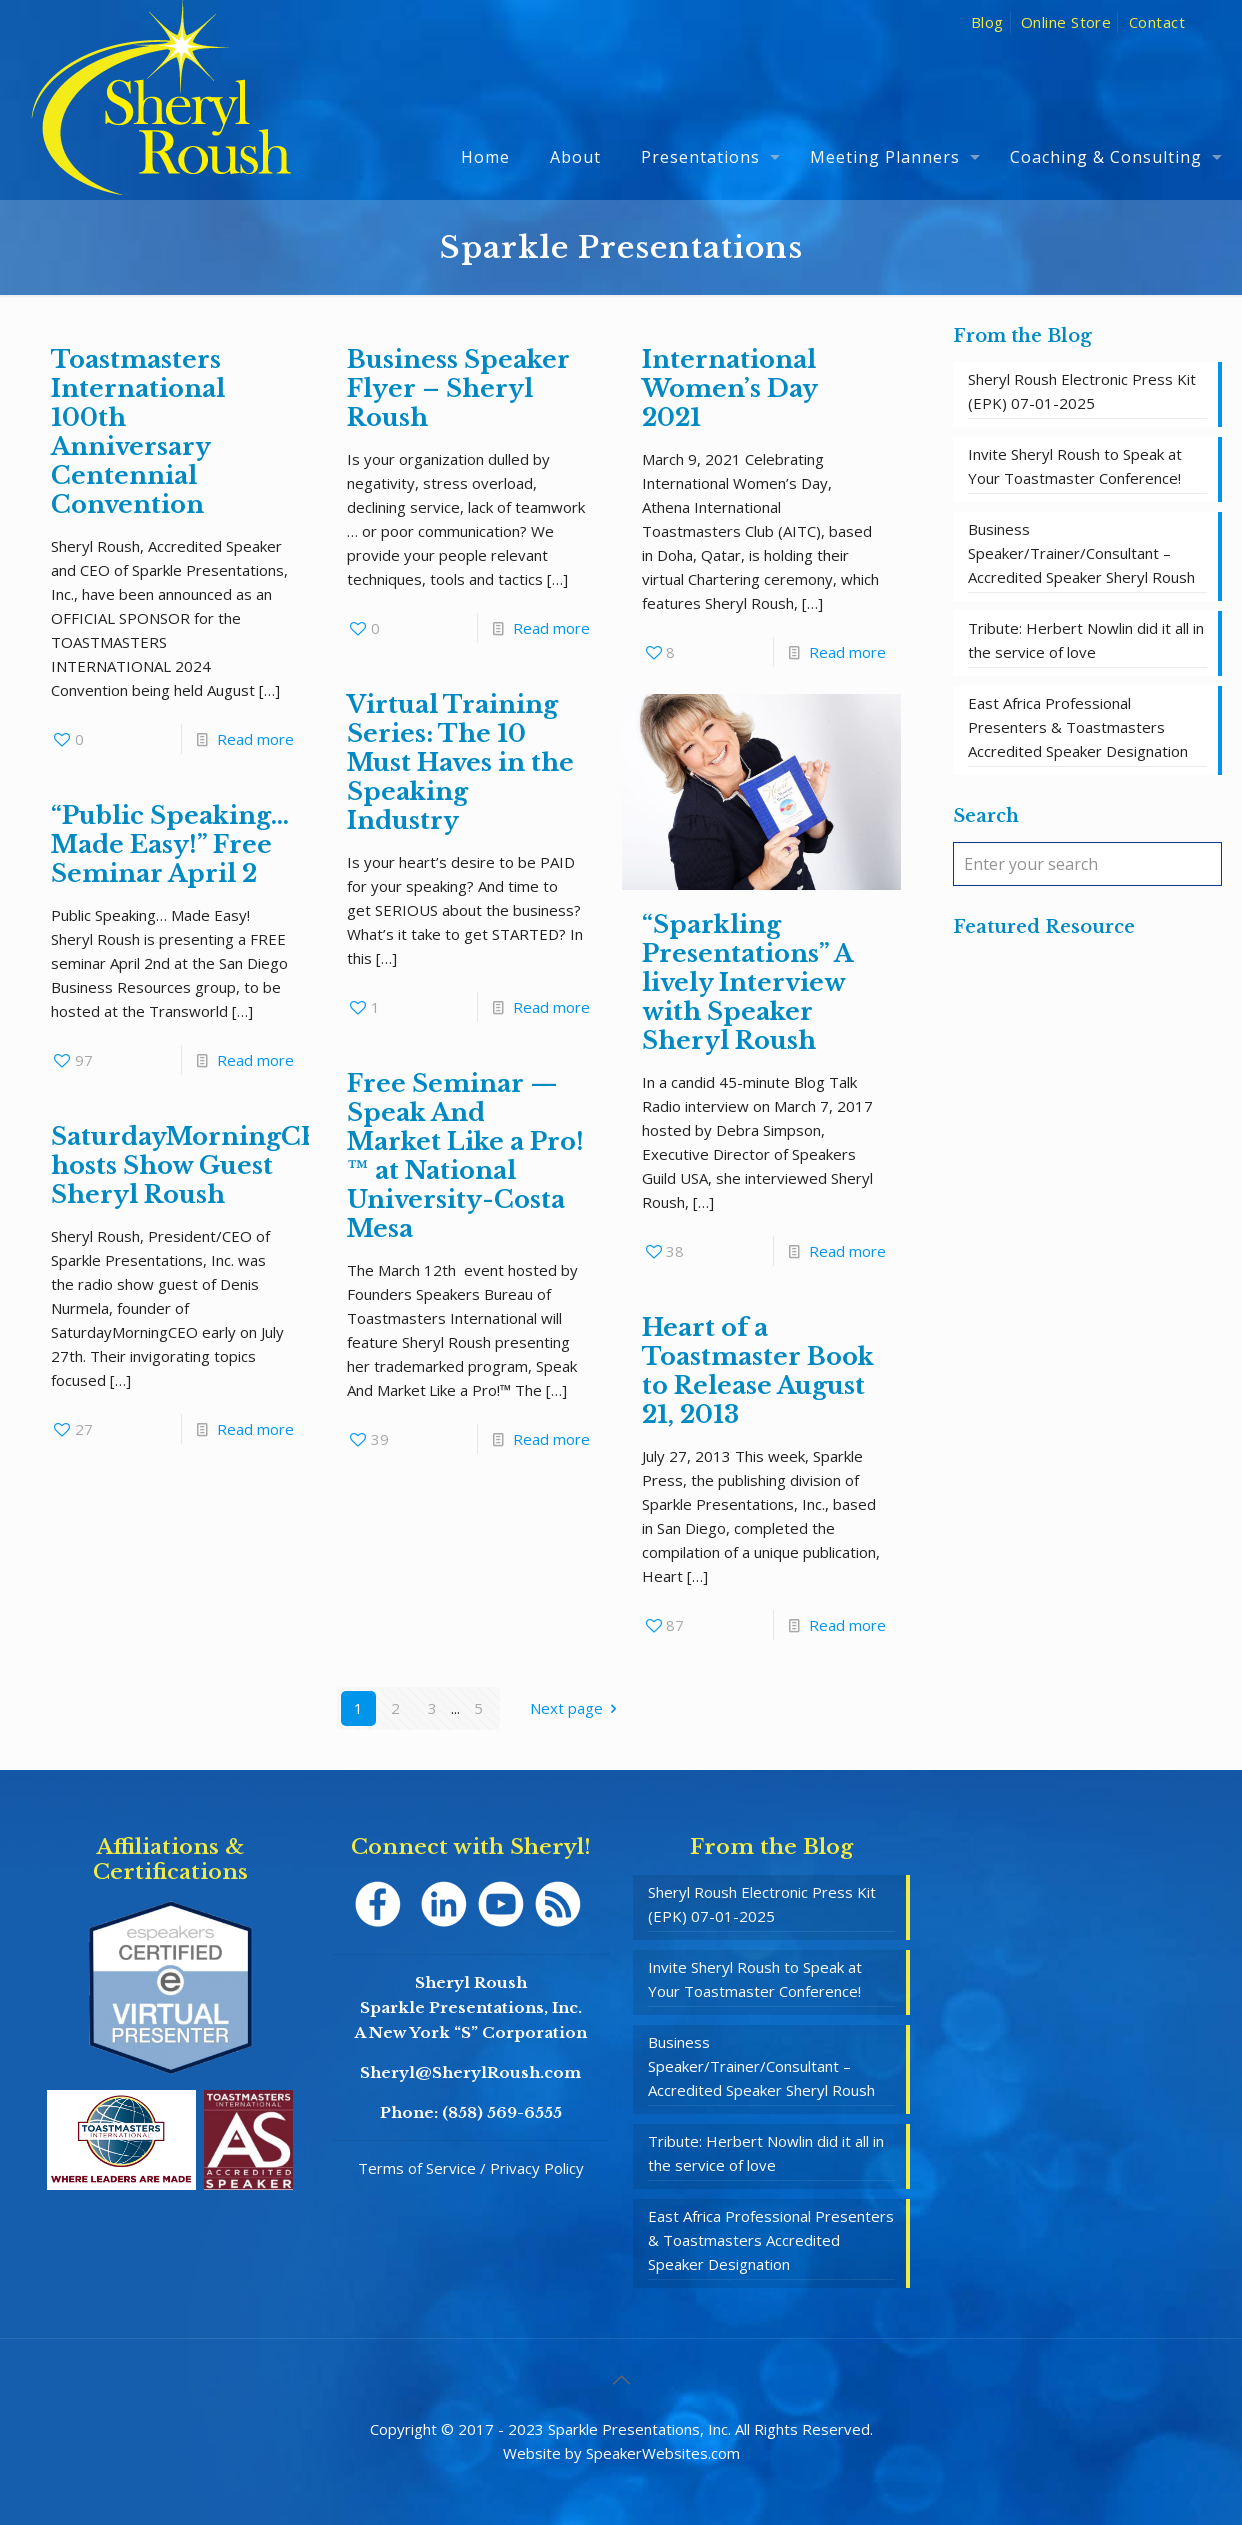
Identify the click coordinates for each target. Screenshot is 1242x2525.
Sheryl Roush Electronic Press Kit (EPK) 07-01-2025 (1082, 391)
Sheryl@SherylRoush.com (470, 2072)
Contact (1157, 22)
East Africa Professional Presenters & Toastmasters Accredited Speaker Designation (1078, 727)
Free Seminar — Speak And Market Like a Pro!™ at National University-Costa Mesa (465, 1156)
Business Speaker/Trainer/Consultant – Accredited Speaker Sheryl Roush (1081, 553)
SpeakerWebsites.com (663, 2453)
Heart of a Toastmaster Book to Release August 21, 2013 (758, 1371)
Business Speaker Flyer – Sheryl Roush (458, 388)
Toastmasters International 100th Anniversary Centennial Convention (138, 432)
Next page (577, 1708)
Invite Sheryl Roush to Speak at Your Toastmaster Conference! (1075, 466)
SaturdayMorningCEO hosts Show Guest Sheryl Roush (196, 1165)
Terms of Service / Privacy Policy (471, 2168)
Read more (255, 739)
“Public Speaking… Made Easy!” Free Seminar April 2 (170, 844)
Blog (987, 22)
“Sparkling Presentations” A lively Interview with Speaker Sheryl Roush (747, 982)
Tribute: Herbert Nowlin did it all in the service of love (1086, 640)
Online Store (1066, 22)
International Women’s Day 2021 (729, 388)
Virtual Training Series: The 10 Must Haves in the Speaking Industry (460, 762)
